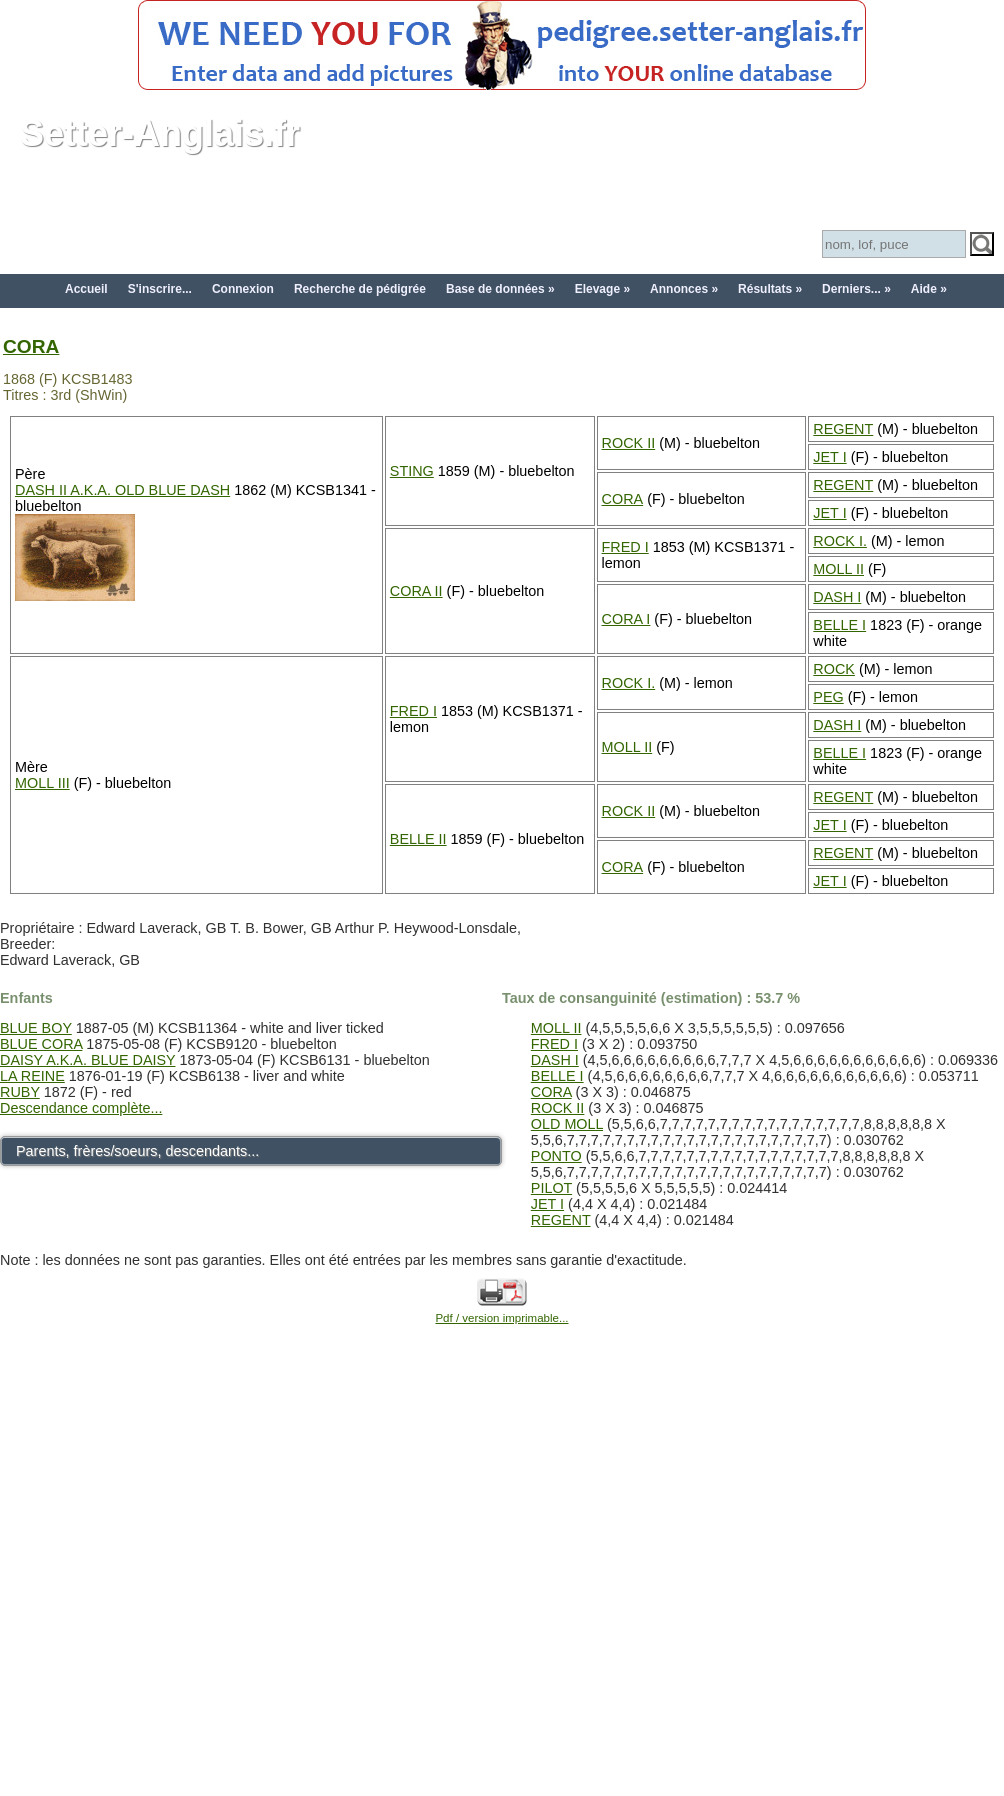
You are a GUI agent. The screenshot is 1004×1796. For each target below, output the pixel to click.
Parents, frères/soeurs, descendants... (137, 1151)
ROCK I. (840, 541)
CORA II (416, 591)
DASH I (837, 597)
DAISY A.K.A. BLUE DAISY (87, 1060)
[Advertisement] (200, 1583)
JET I (829, 457)
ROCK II (629, 443)
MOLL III (42, 783)
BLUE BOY (36, 1028)
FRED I (625, 547)
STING (412, 471)
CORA (31, 346)
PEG (828, 697)
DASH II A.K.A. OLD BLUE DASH (122, 490)
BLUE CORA (41, 1044)
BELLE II (418, 839)
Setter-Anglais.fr (160, 133)
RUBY (20, 1092)
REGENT (843, 429)
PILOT (551, 1188)
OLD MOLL (567, 1124)
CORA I (626, 619)
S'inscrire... (160, 289)
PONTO (556, 1156)
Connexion (243, 289)
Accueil (86, 289)
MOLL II (838, 569)
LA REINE (32, 1076)
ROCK (834, 669)
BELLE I (839, 625)
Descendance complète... (81, 1108)
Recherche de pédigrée (360, 289)
